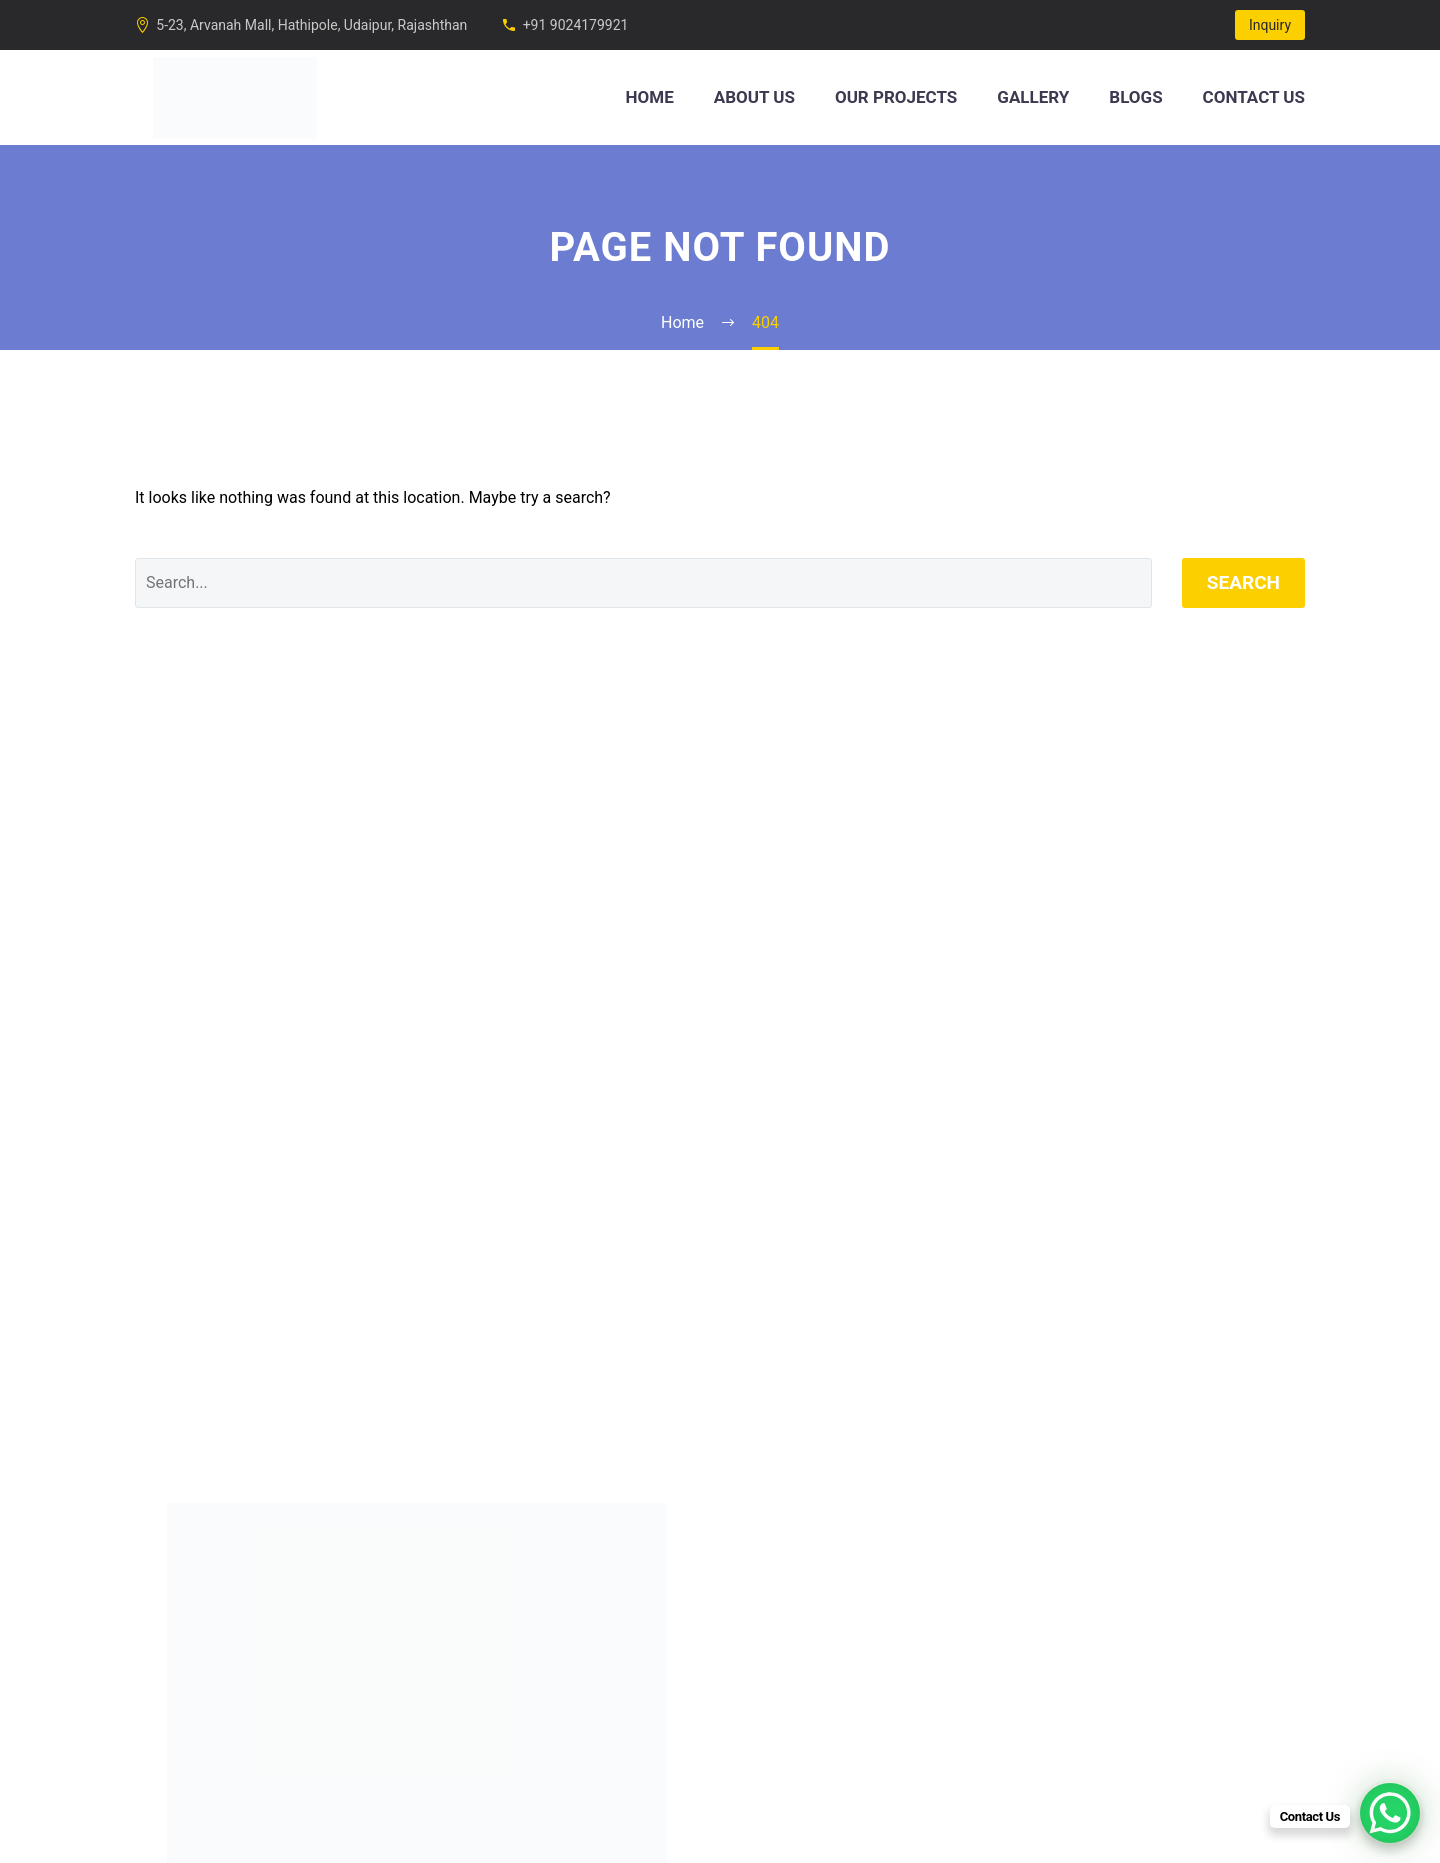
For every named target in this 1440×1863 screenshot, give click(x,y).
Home (650, 97)
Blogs (1135, 97)
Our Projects (896, 97)
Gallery (1033, 97)
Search (1243, 582)
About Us (754, 97)
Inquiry (1270, 25)
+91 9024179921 (576, 25)
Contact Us (1254, 97)
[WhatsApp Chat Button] (1390, 1813)
